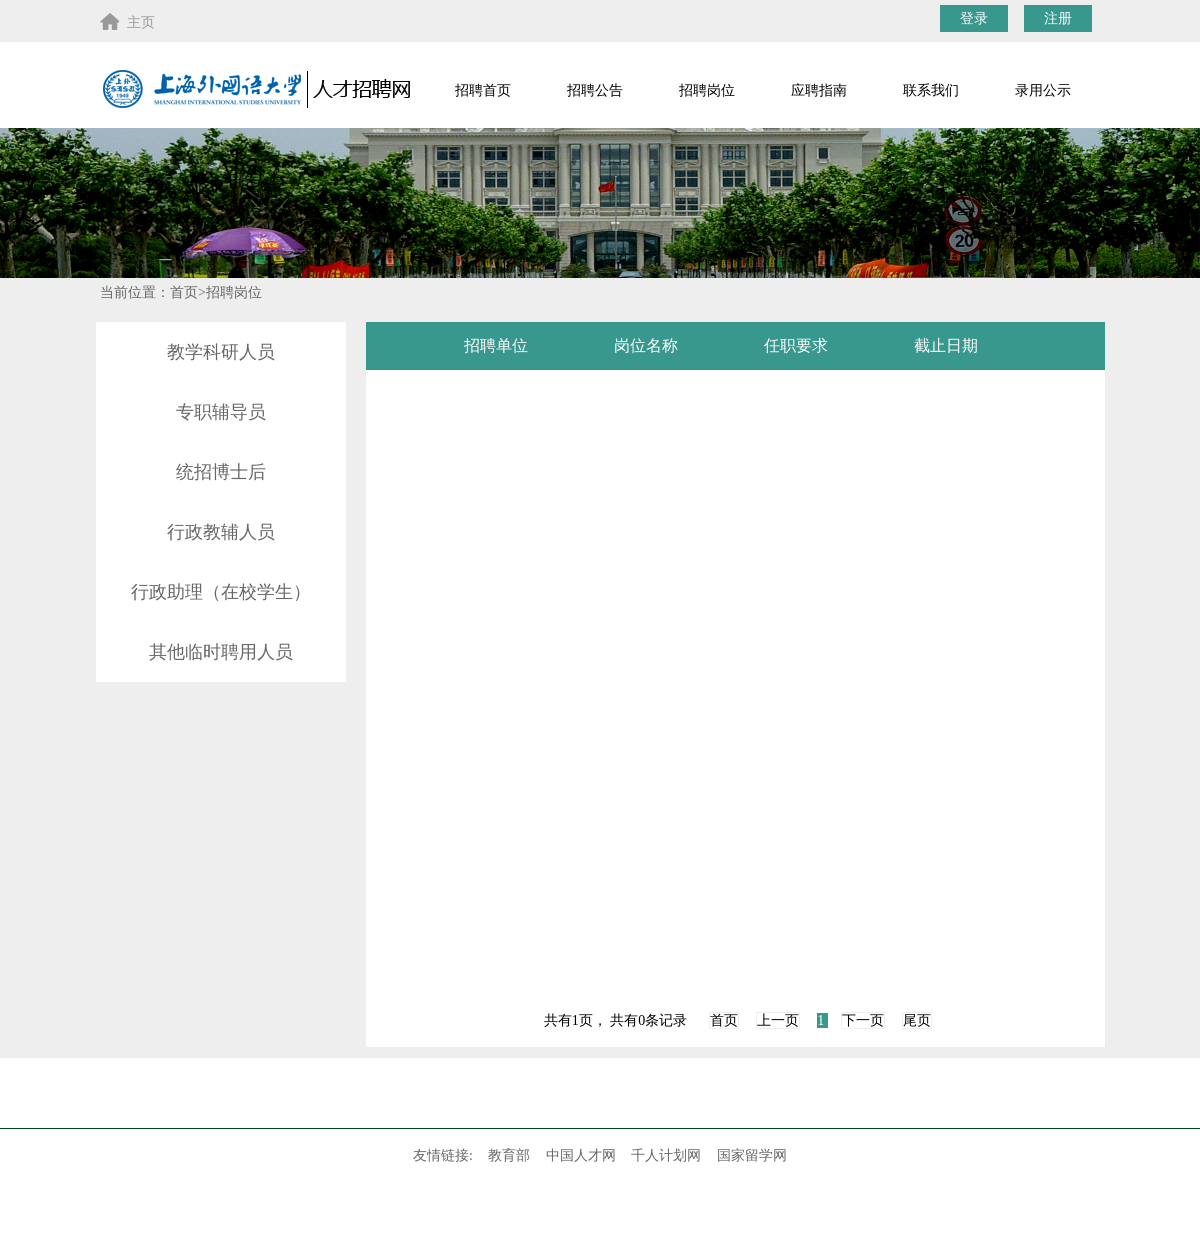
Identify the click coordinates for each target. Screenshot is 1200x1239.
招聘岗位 (707, 90)
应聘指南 (819, 90)
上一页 (778, 1020)
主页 (127, 21)
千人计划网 (666, 1155)
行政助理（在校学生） (221, 592)
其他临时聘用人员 (221, 652)
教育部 (509, 1155)
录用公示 (1043, 90)
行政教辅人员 (221, 532)
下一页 (863, 1020)
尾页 (917, 1020)
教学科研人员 (221, 352)
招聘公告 (595, 90)
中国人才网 (581, 1155)
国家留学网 (752, 1155)
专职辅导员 (221, 412)
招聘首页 (483, 90)
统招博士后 (221, 472)
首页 (724, 1020)
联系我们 (931, 90)
